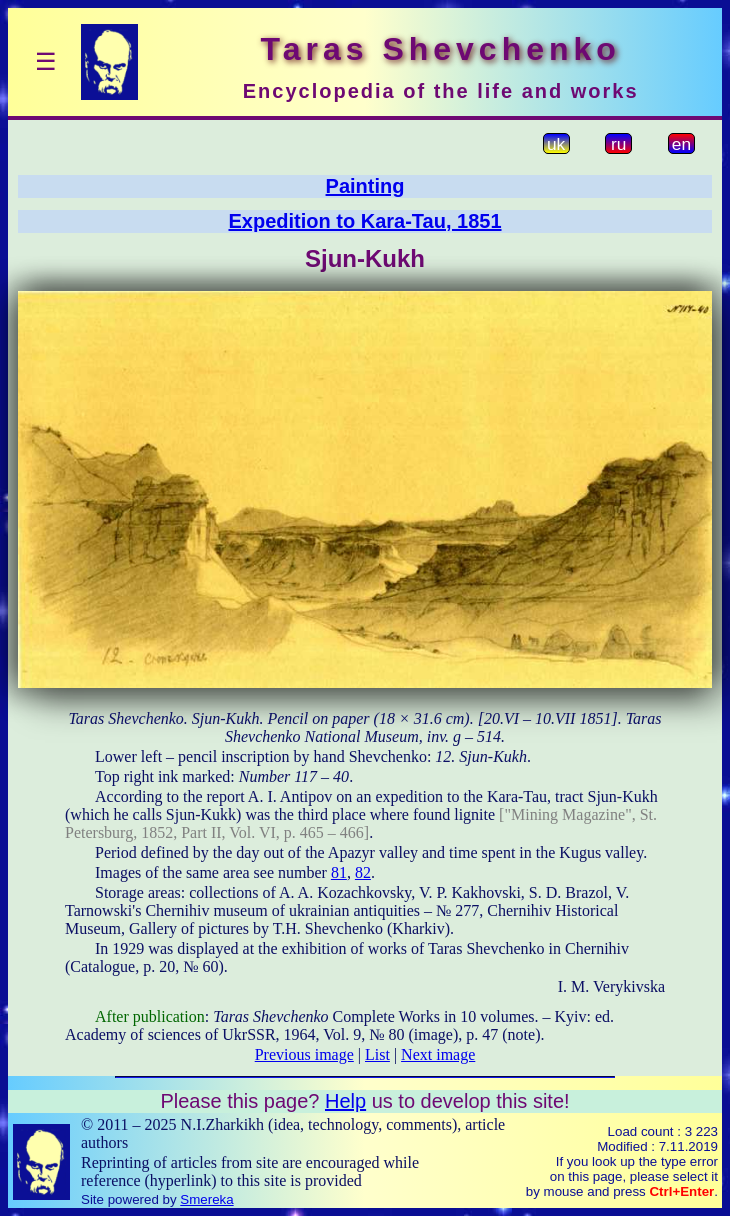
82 (363, 872)
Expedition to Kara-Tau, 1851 (364, 221)
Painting (365, 186)
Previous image (304, 1054)
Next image (438, 1054)
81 (339, 872)
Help (345, 1101)
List (377, 1054)
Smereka (206, 1199)
